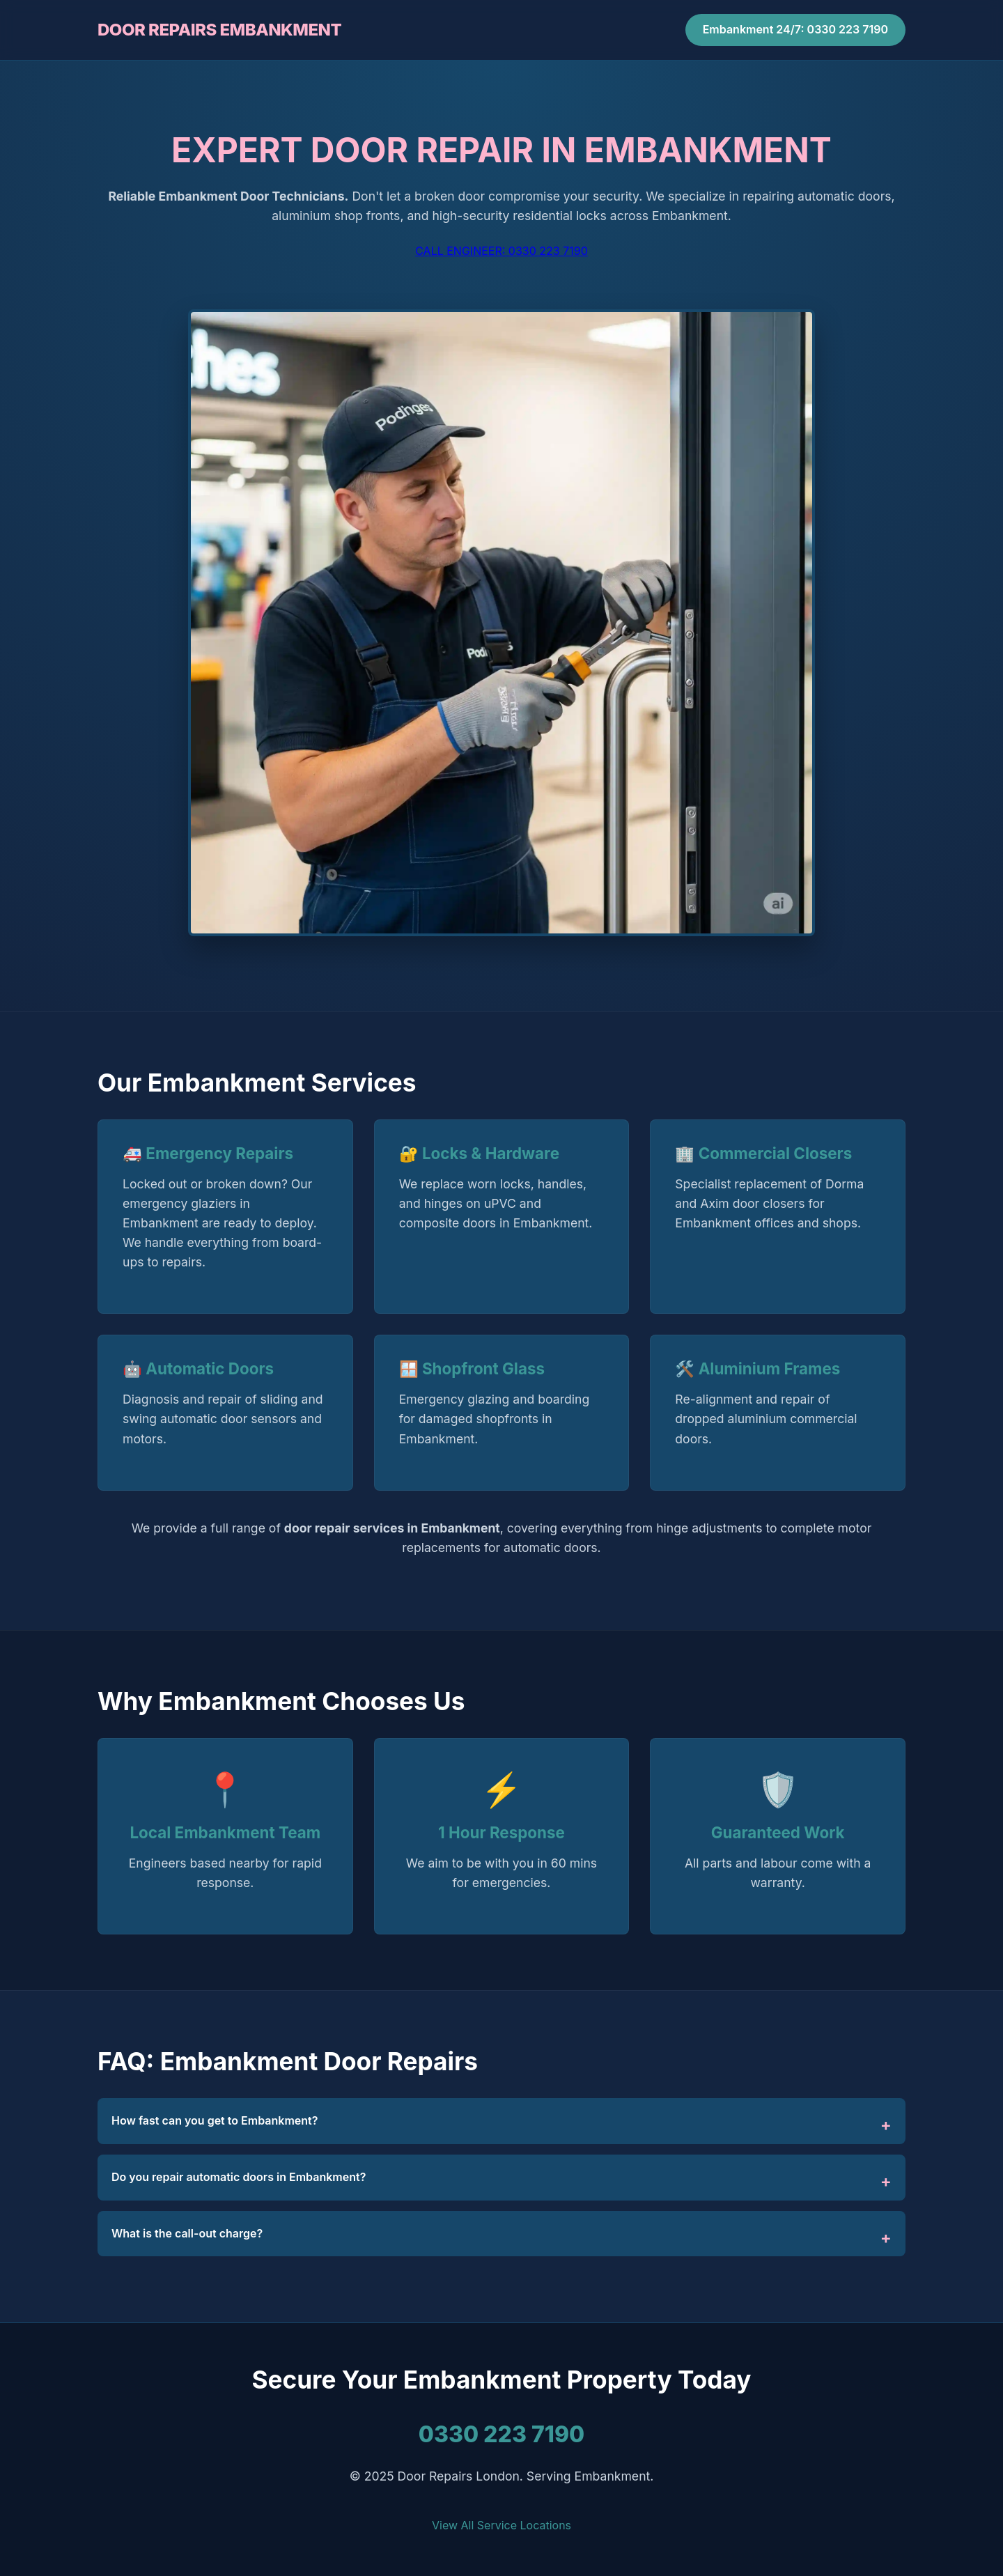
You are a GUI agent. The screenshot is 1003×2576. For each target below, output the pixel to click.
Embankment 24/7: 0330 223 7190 (795, 29)
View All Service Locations (501, 2525)
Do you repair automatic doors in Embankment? (238, 2177)
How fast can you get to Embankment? (214, 2120)
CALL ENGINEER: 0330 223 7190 (501, 251)
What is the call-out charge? (187, 2233)
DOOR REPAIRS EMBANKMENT (219, 30)
